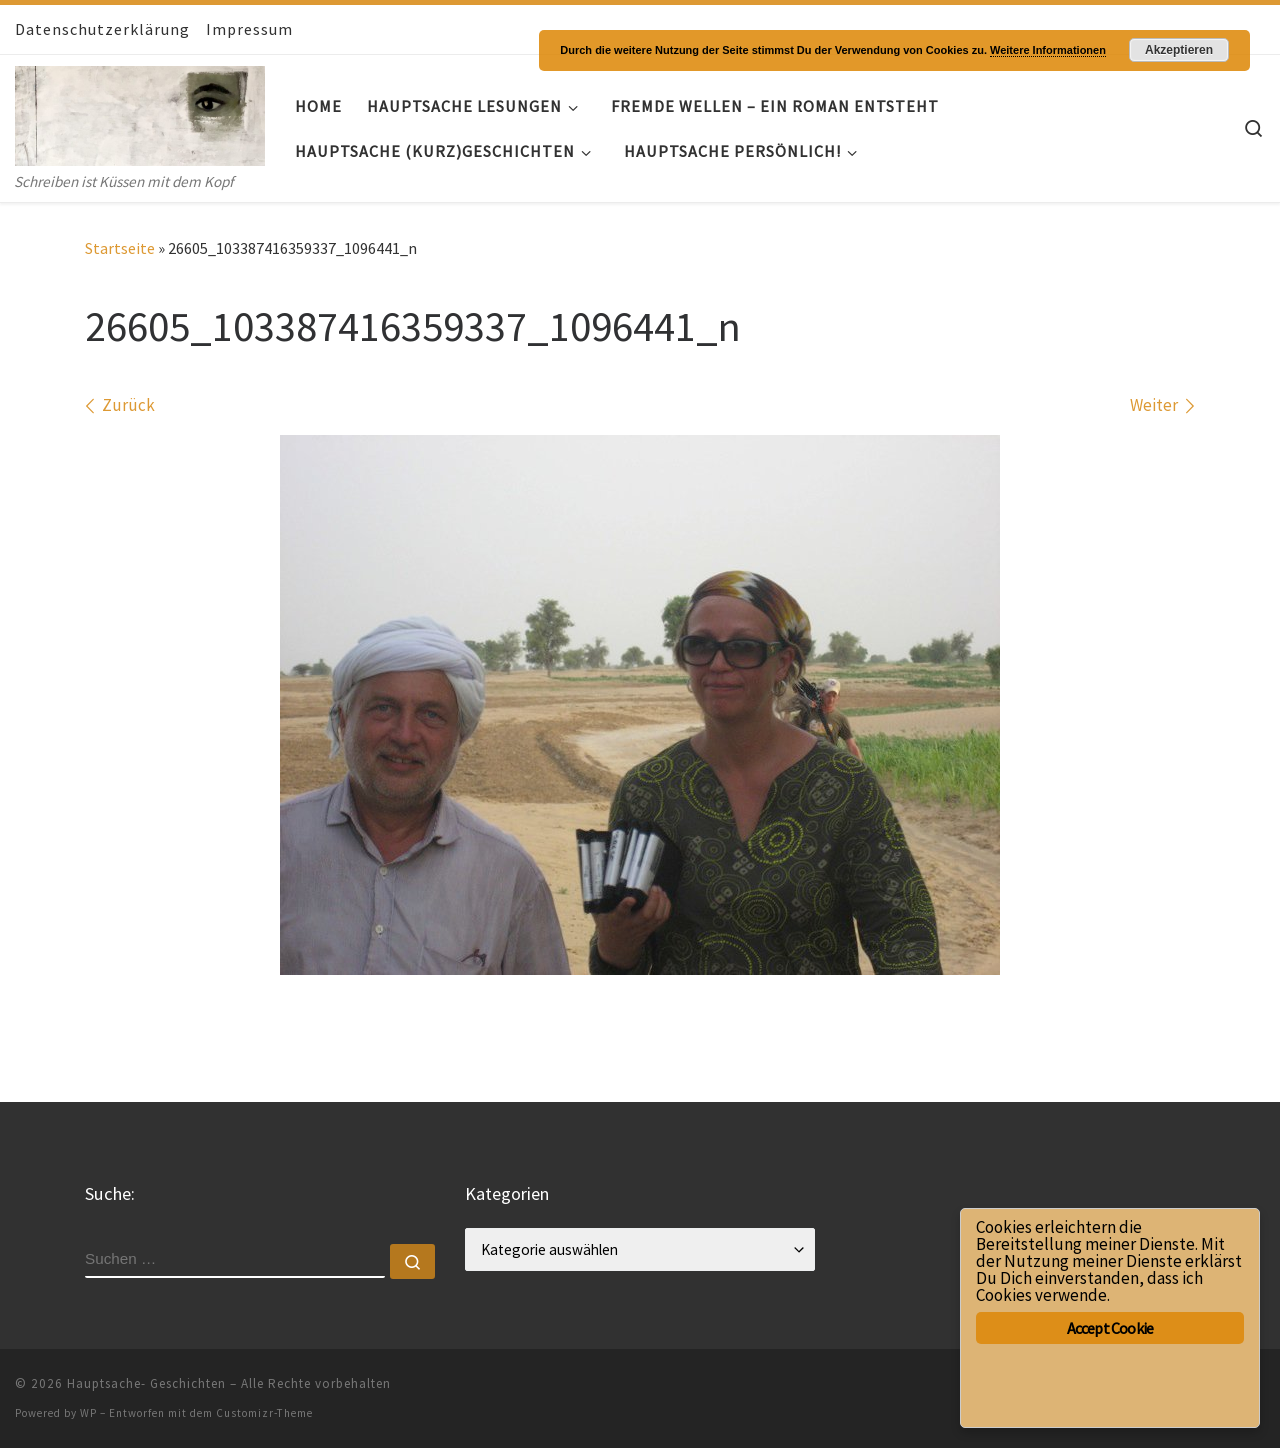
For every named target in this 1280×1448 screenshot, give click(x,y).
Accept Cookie (1110, 1328)
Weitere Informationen (1048, 50)
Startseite (120, 248)
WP (88, 1413)
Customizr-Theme (264, 1413)
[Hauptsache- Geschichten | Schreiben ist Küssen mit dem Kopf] (140, 111)
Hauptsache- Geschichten (146, 1383)
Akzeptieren (1179, 50)
